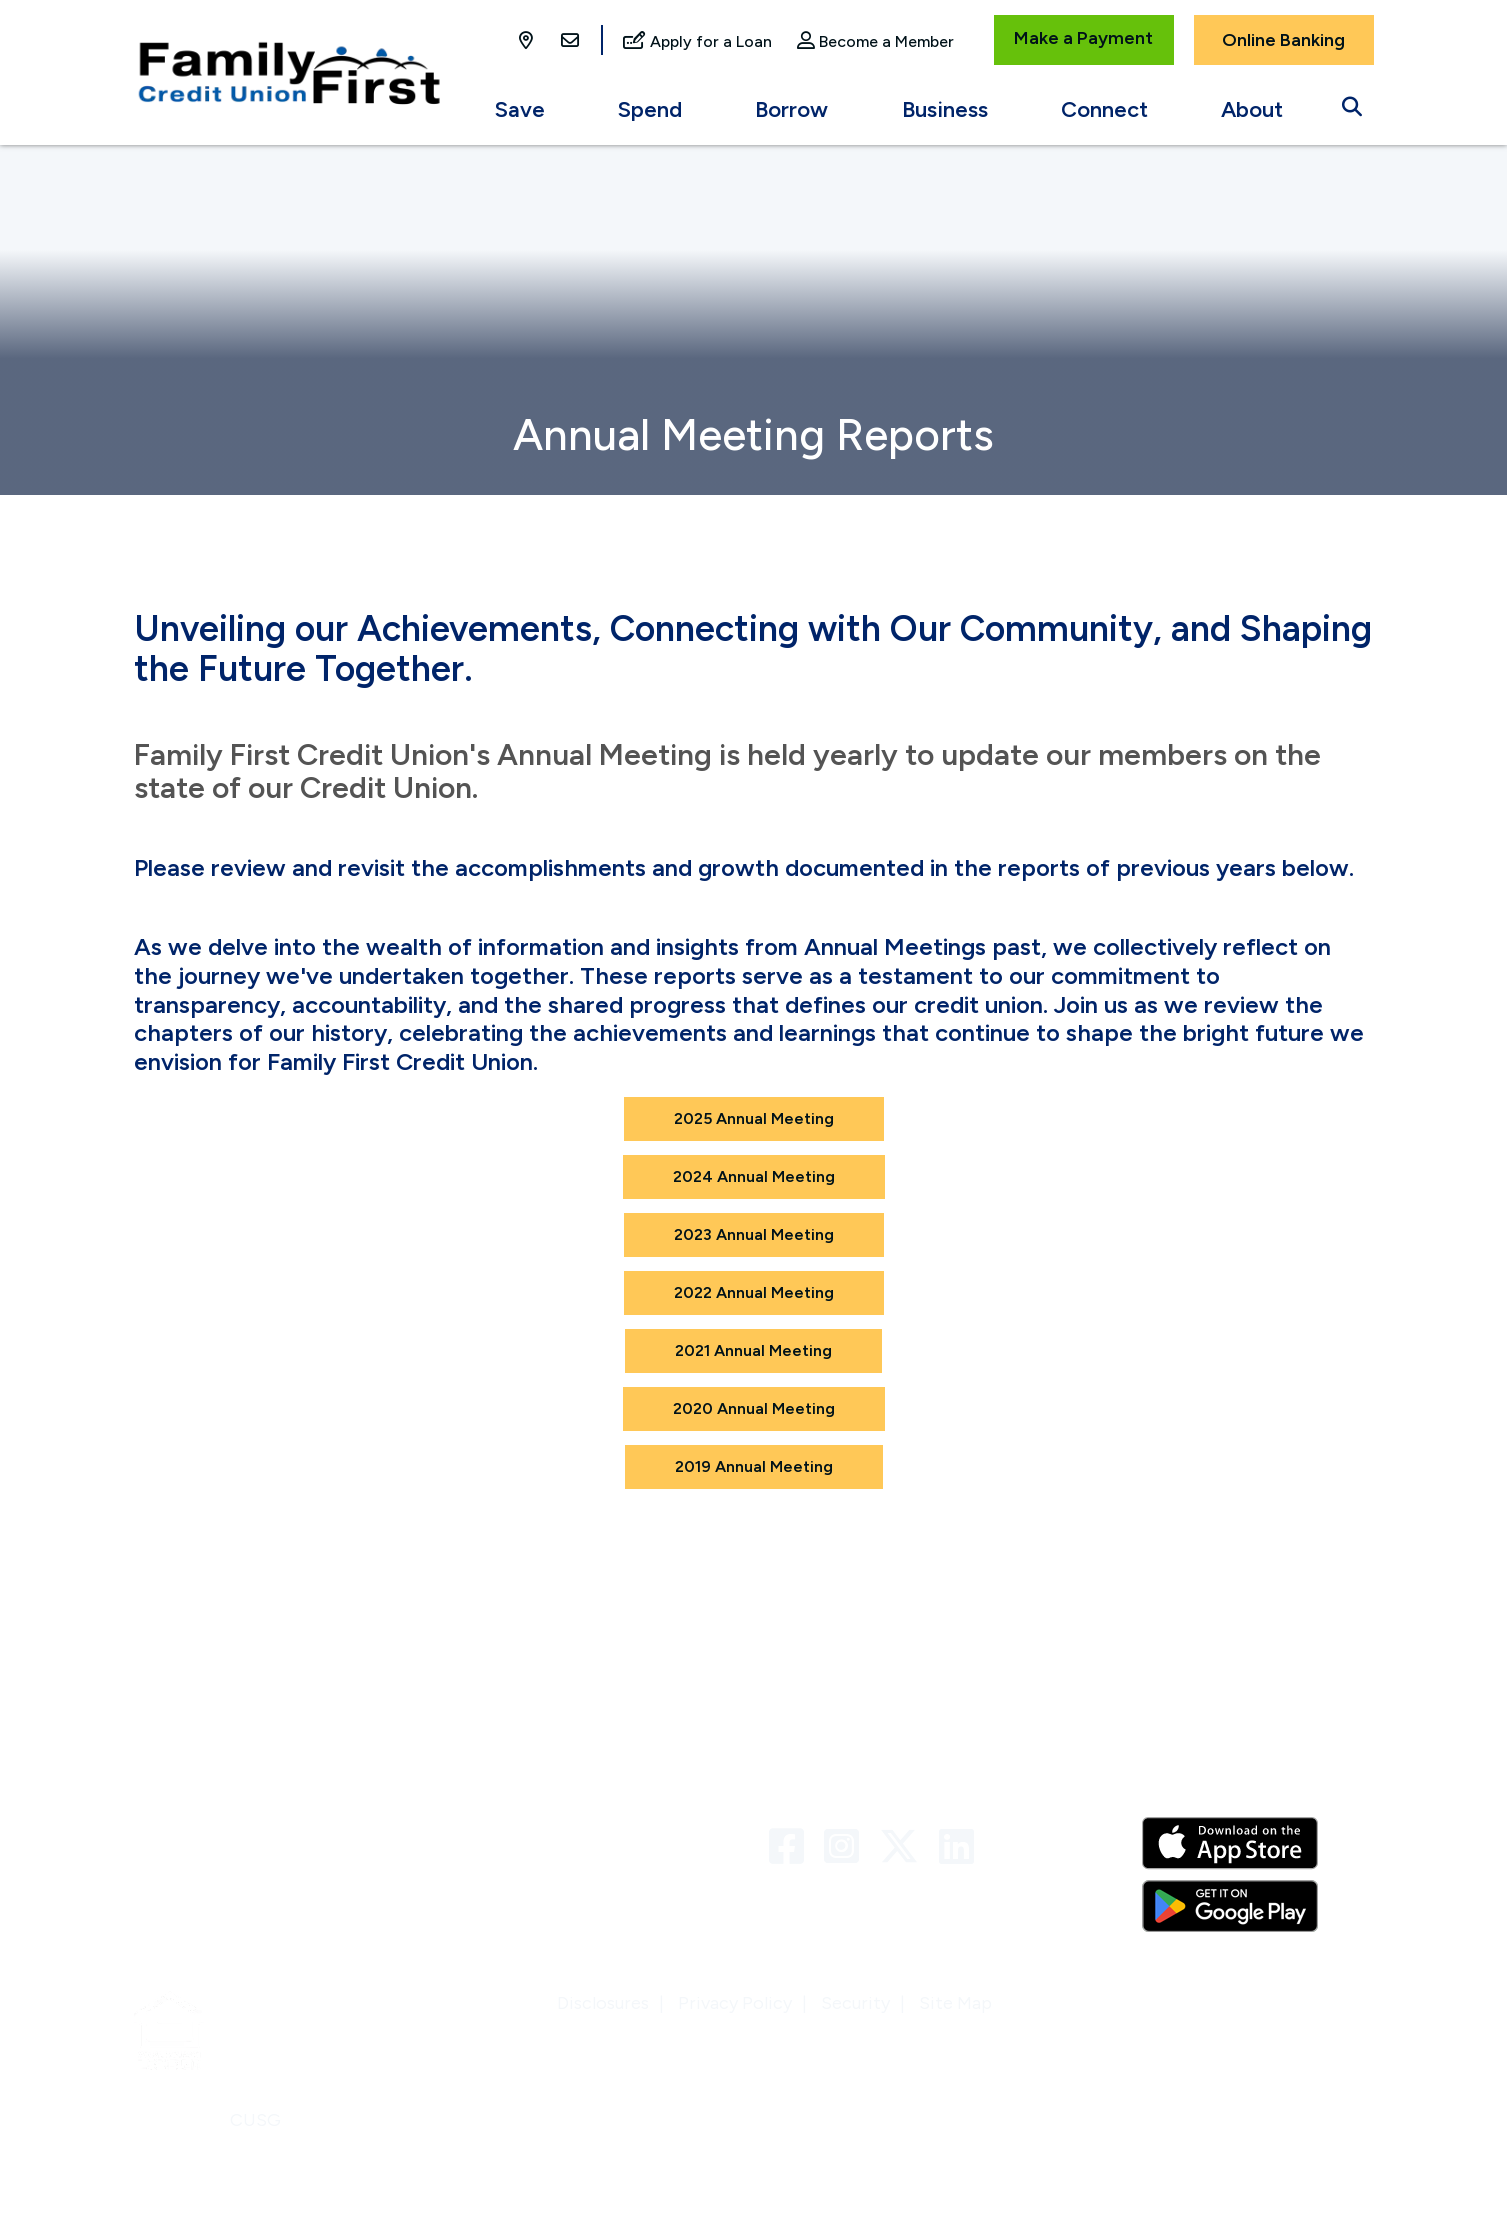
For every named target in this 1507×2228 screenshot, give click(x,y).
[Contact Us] (570, 42)
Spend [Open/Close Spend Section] (650, 109)
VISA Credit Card (521, 1874)
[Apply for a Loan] (697, 42)
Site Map (955, 2003)
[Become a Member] (875, 42)
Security (855, 2003)
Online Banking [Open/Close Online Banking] (1283, 40)
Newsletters (184, 1834)
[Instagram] (846, 1847)
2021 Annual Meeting (753, 1350)
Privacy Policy (735, 2003)
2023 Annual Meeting (754, 1234)
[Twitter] (904, 1847)
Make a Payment (1083, 38)
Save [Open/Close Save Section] (520, 109)
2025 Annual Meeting (754, 1118)
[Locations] (528, 42)
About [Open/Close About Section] (1252, 109)
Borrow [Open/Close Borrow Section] (791, 109)
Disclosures (603, 2003)
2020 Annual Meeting (754, 1408)
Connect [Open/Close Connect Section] (1104, 109)
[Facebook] (791, 1847)
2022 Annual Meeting (754, 1292)
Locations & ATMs (207, 1874)
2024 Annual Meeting (754, 1176)
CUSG (255, 2120)
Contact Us (498, 1794)
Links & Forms (507, 1834)
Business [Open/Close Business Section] (945, 109)
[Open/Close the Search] (1352, 102)
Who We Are (184, 1794)
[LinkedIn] (956, 1847)
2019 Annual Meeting (754, 1466)
